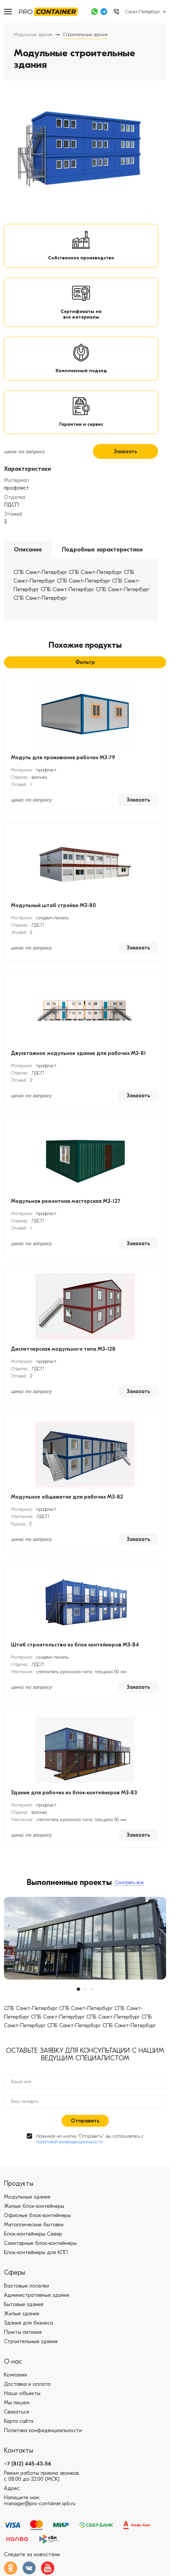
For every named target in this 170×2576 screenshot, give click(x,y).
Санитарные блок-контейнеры (40, 2243)
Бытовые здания (23, 2304)
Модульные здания (33, 34)
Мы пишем (16, 2403)
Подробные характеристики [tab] (102, 549)
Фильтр (85, 662)
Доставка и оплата (27, 2384)
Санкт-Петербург (142, 12)
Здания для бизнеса (28, 2323)
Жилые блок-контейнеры (34, 2206)
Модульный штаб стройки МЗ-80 (53, 905)
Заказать (125, 452)
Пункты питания (23, 2332)
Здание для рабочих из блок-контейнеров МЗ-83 (74, 1793)
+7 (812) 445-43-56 (27, 2464)
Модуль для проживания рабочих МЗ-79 (63, 758)
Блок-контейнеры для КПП (36, 2252)
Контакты (18, 2450)
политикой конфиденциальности (69, 2142)
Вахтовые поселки (26, 2286)
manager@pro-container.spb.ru (39, 2504)
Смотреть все (129, 1882)
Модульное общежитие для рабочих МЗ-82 (67, 1497)
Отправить (85, 2121)
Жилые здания (21, 2314)
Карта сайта (18, 2421)
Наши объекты (22, 2393)
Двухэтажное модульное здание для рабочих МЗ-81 (78, 1053)
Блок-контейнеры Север (33, 2234)
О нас (13, 2361)
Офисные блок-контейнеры (37, 2215)
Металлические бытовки (34, 2225)
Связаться (16, 2412)
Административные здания (36, 2295)
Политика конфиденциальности (43, 2430)
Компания (15, 2375)
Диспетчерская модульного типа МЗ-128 (63, 1349)
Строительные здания (31, 2341)
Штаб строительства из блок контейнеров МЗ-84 (75, 1645)
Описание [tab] (28, 549)
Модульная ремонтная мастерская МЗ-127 (65, 1201)
